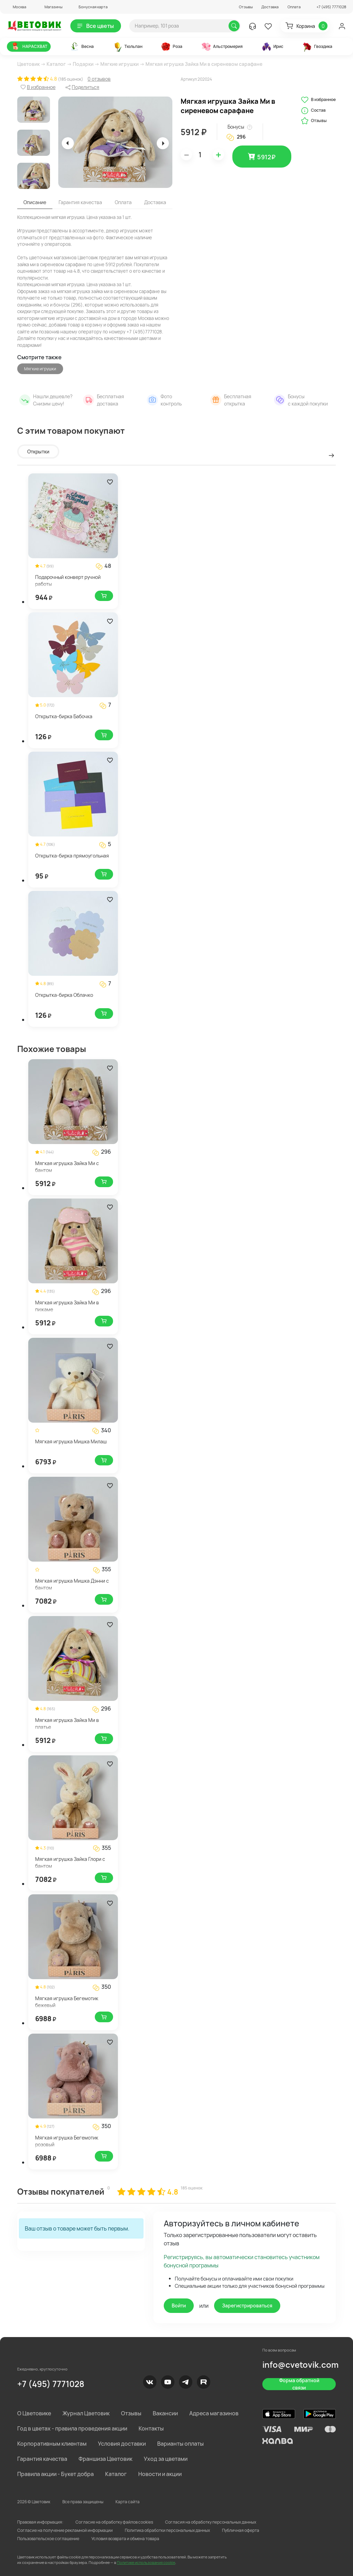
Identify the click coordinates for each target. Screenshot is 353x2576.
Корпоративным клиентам (52, 2443)
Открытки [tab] (38, 451)
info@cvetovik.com (300, 2364)
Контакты (151, 2428)
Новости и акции (160, 2474)
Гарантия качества (42, 2459)
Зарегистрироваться (247, 2305)
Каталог (56, 64)
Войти (179, 2305)
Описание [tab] (34, 202)
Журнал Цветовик (86, 2413)
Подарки (83, 64)
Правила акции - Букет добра (55, 2474)
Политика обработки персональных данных (167, 2530)
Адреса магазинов (214, 2413)
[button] (16, 6)
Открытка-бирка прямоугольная (72, 855)
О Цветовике (34, 2413)
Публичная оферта (240, 2530)
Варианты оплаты (180, 2443)
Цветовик (28, 64)
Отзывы (246, 6)
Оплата (294, 6)
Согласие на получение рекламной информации (65, 2530)
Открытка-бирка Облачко (64, 995)
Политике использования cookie (146, 2562)
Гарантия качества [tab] (80, 202)
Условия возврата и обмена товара (125, 2539)
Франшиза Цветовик (105, 2459)
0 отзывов (99, 79)
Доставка (270, 6)
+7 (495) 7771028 (50, 2383)
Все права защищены (82, 2502)
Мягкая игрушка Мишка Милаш (71, 1441)
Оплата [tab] (123, 202)
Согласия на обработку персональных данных (210, 2522)
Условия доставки (122, 2443)
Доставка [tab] (155, 202)
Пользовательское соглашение (48, 2539)
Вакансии (165, 2413)
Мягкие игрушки (119, 64)
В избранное (318, 100)
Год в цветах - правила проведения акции (72, 2428)
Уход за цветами (166, 2459)
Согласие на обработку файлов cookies (114, 2522)
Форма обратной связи (299, 2384)
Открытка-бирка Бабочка (63, 716)
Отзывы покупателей (60, 2191)
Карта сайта (127, 2502)
